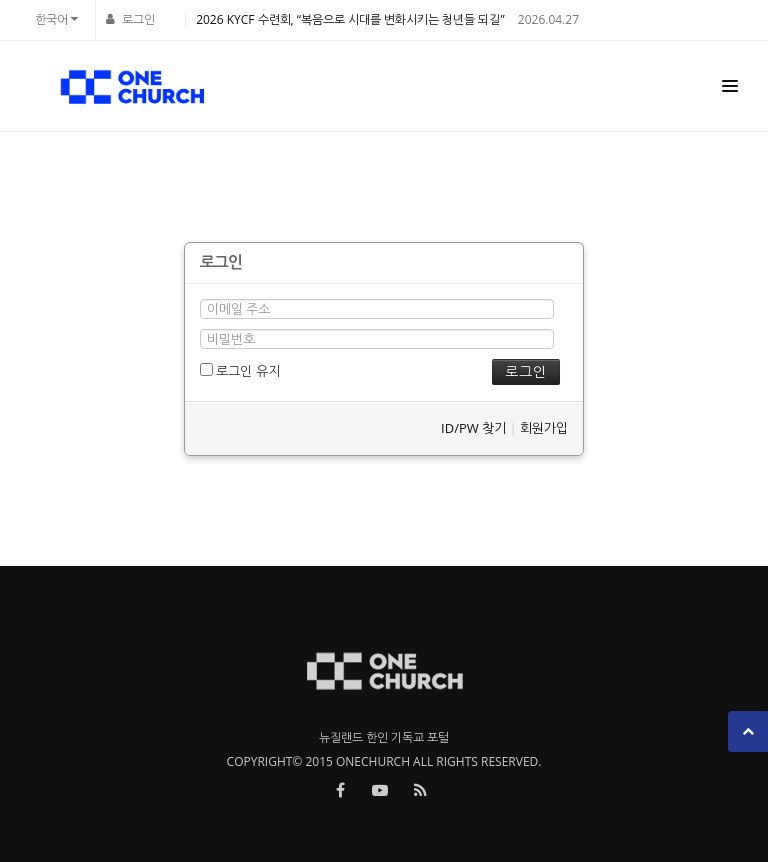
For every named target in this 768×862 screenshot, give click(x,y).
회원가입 (544, 428)
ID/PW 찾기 (473, 428)
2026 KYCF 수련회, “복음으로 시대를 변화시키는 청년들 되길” (350, 19)
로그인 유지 (240, 371)
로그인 (138, 19)
